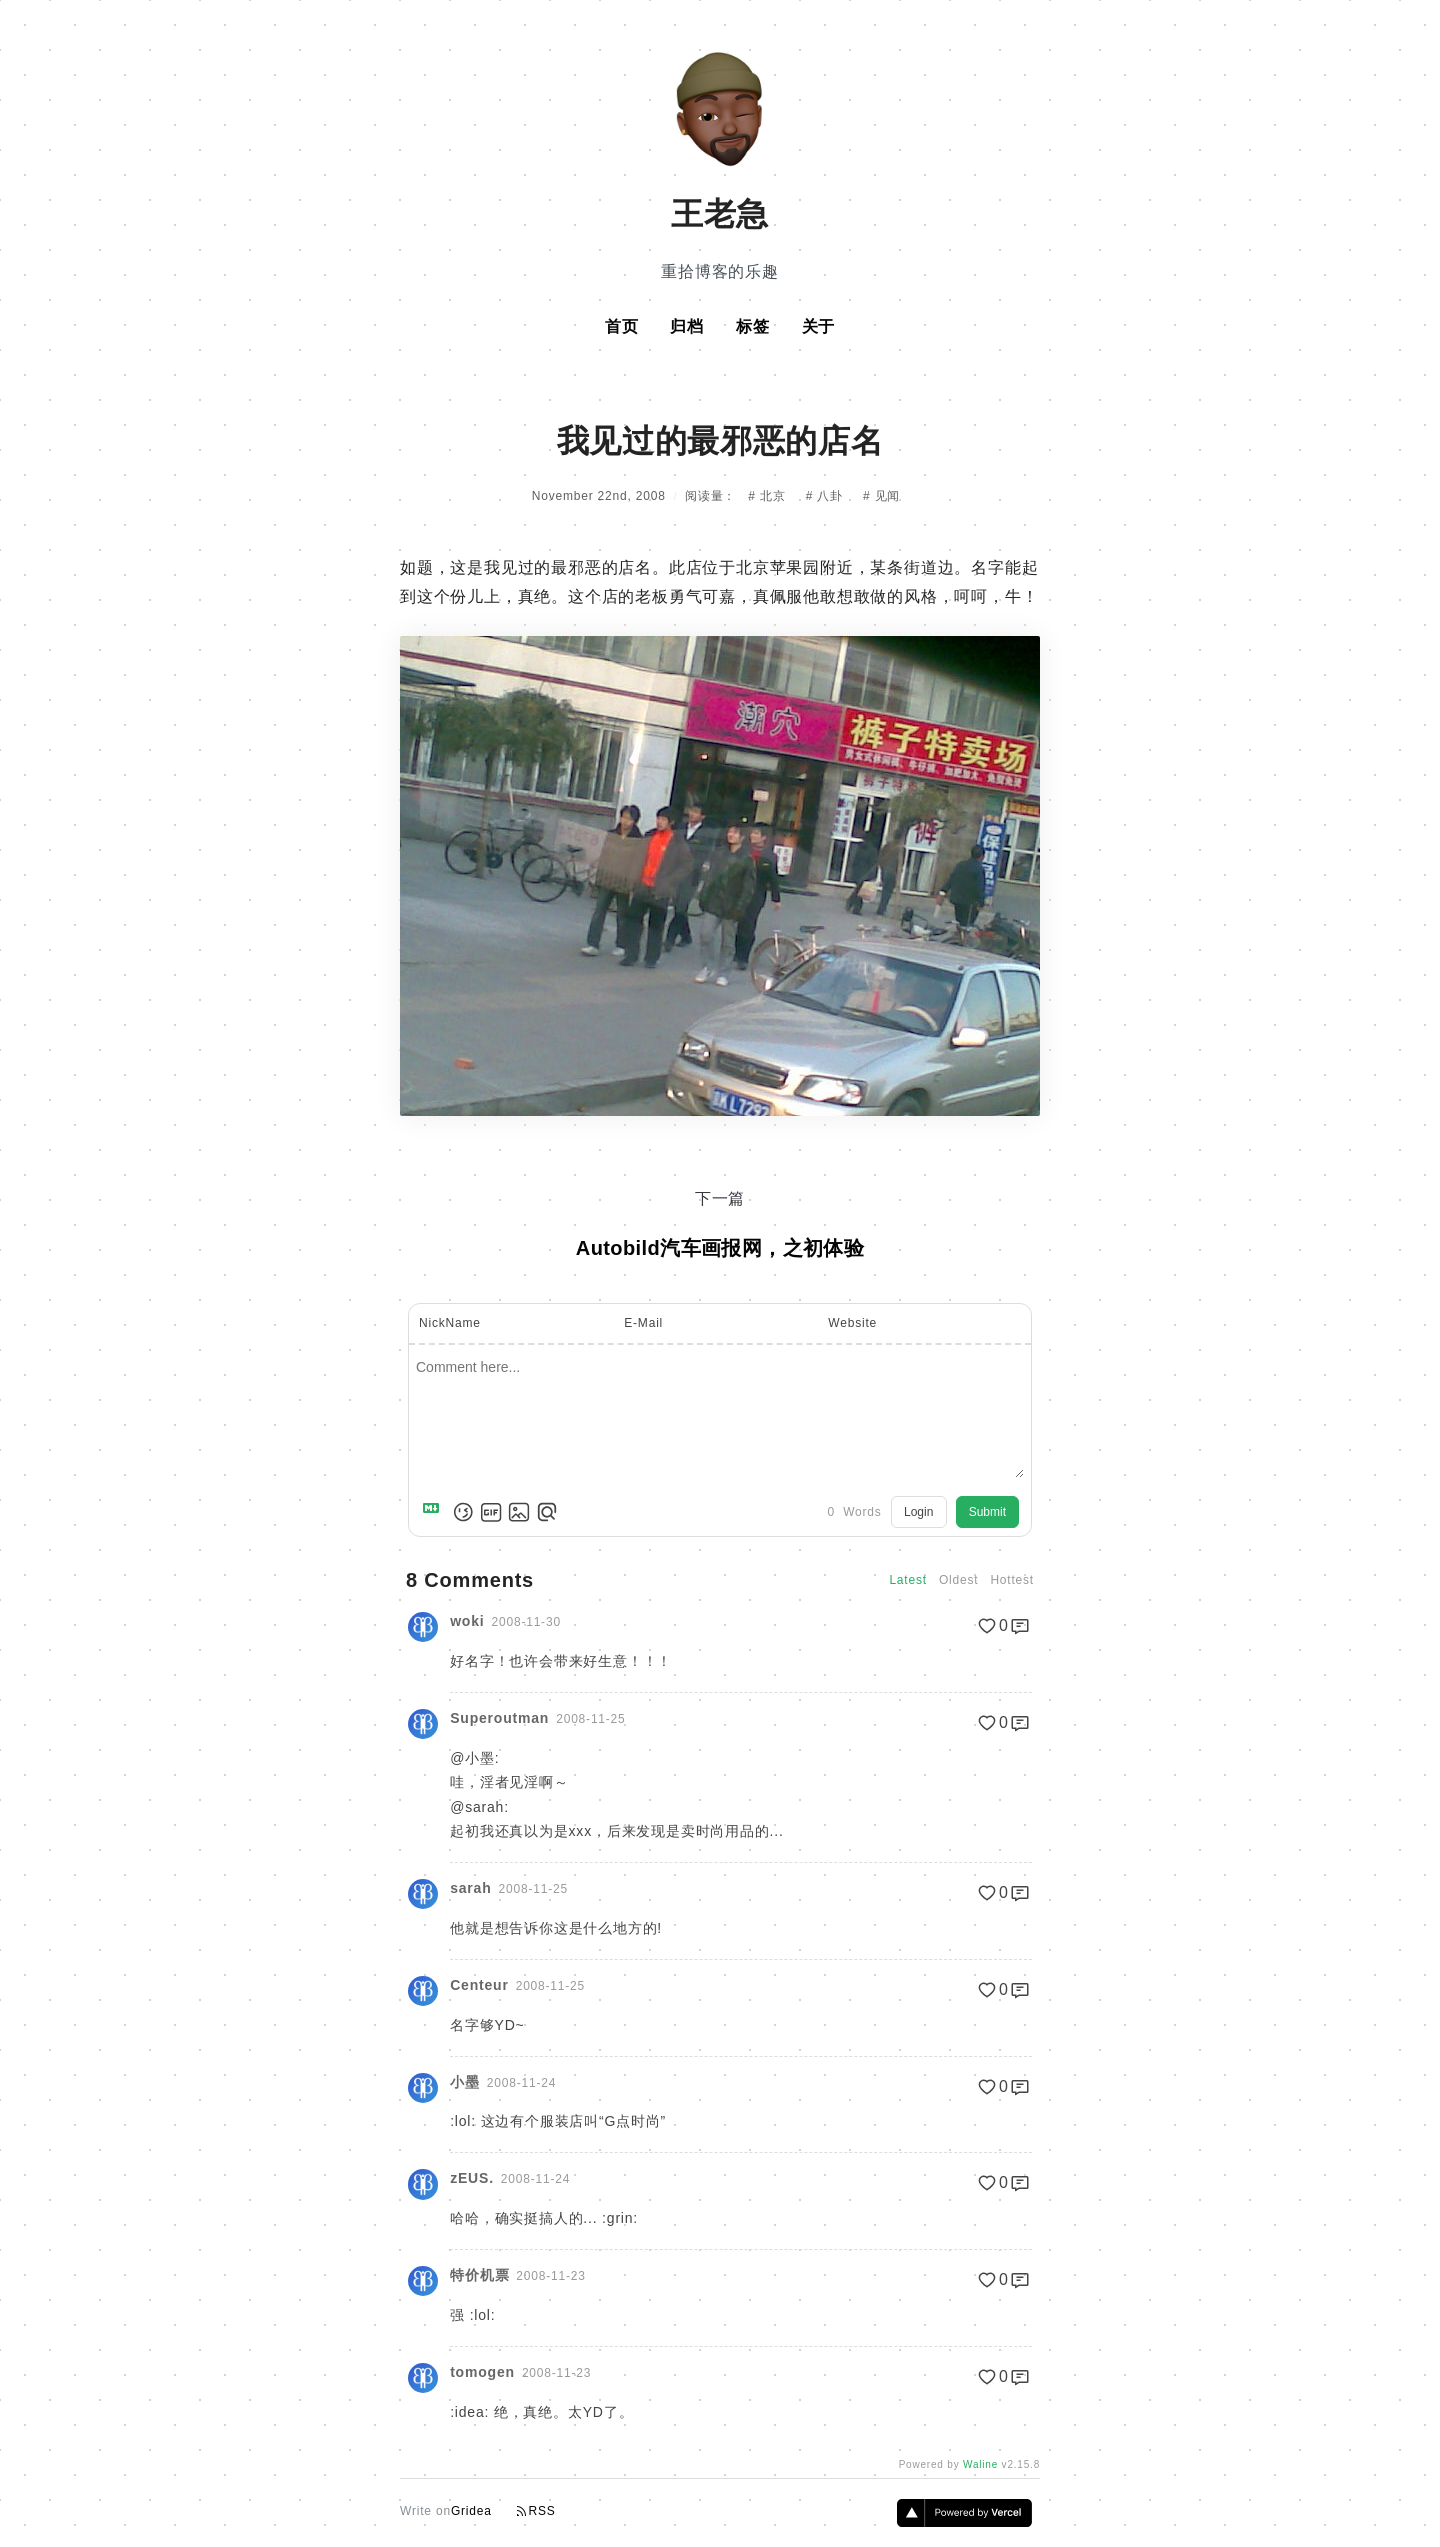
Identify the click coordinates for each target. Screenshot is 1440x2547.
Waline (980, 2464)
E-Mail (643, 1323)
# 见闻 (881, 496)
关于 (819, 326)
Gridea (471, 2511)
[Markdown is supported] (435, 1512)
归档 (687, 326)
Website (852, 1323)
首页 (622, 326)
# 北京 (768, 496)
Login (918, 1512)
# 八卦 (826, 496)
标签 (753, 326)
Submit (987, 1512)
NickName (450, 1323)
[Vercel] (964, 2521)
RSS (536, 2511)
